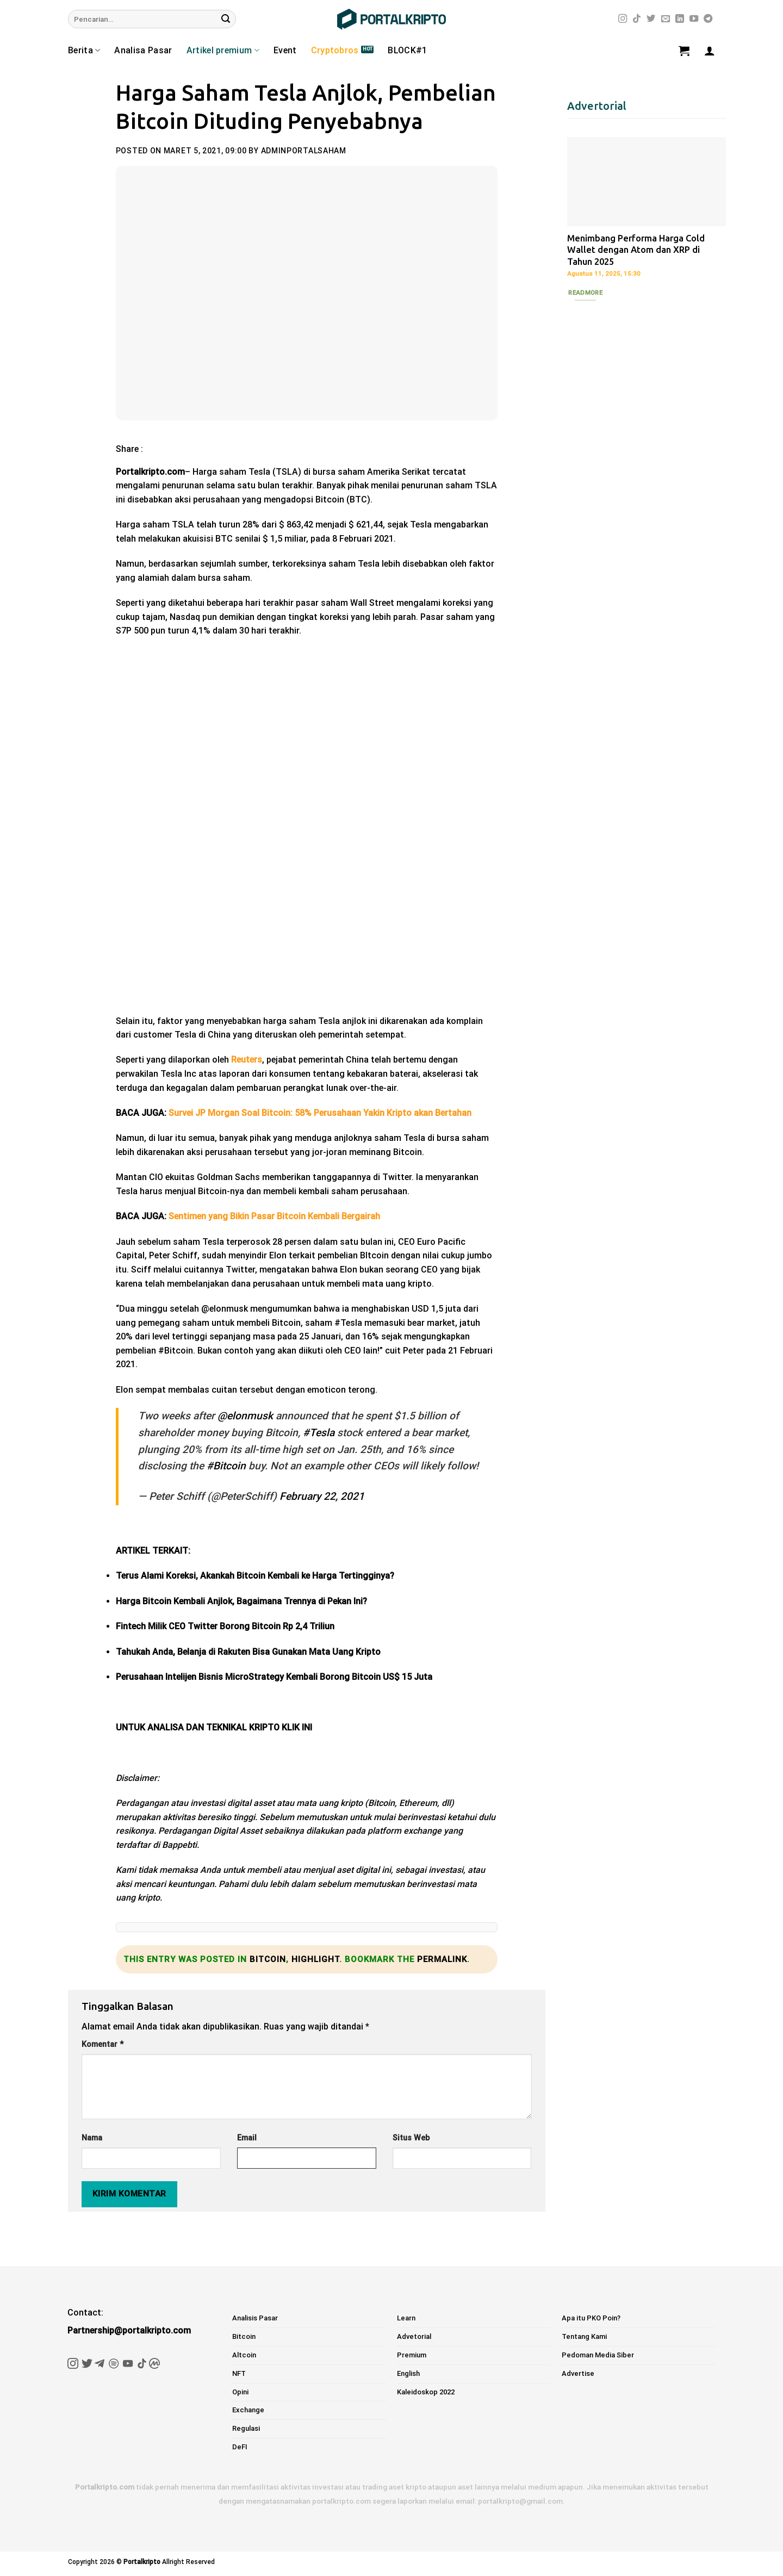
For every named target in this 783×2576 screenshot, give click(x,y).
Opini (240, 2392)
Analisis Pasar (255, 2318)
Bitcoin (268, 1959)
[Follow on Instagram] (622, 19)
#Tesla (318, 1432)
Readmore (585, 292)
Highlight (315, 1959)
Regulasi (246, 2428)
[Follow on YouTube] (693, 19)
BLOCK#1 (407, 50)
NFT (239, 2373)
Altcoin (244, 2355)
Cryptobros (335, 50)
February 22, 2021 (321, 1496)
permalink (442, 1959)
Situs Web (411, 2138)
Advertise (578, 2373)
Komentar (102, 2044)
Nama (92, 2138)
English (408, 2373)
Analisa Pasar (143, 50)
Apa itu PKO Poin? (591, 2318)
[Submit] (225, 19)
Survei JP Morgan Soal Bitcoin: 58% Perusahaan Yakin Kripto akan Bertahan (320, 1113)
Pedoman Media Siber (598, 2355)
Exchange (248, 2410)
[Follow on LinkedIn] (679, 19)
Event (285, 50)
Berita (84, 50)
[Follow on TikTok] (636, 19)
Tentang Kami (584, 2336)
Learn (406, 2318)
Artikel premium (223, 50)
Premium (411, 2355)
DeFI (239, 2447)
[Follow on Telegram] (708, 19)
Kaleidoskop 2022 (426, 2392)
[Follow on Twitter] (651, 19)
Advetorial (414, 2336)
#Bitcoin (226, 1466)
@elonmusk (245, 1416)
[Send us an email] (665, 19)
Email (247, 2138)
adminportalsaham (303, 150)
